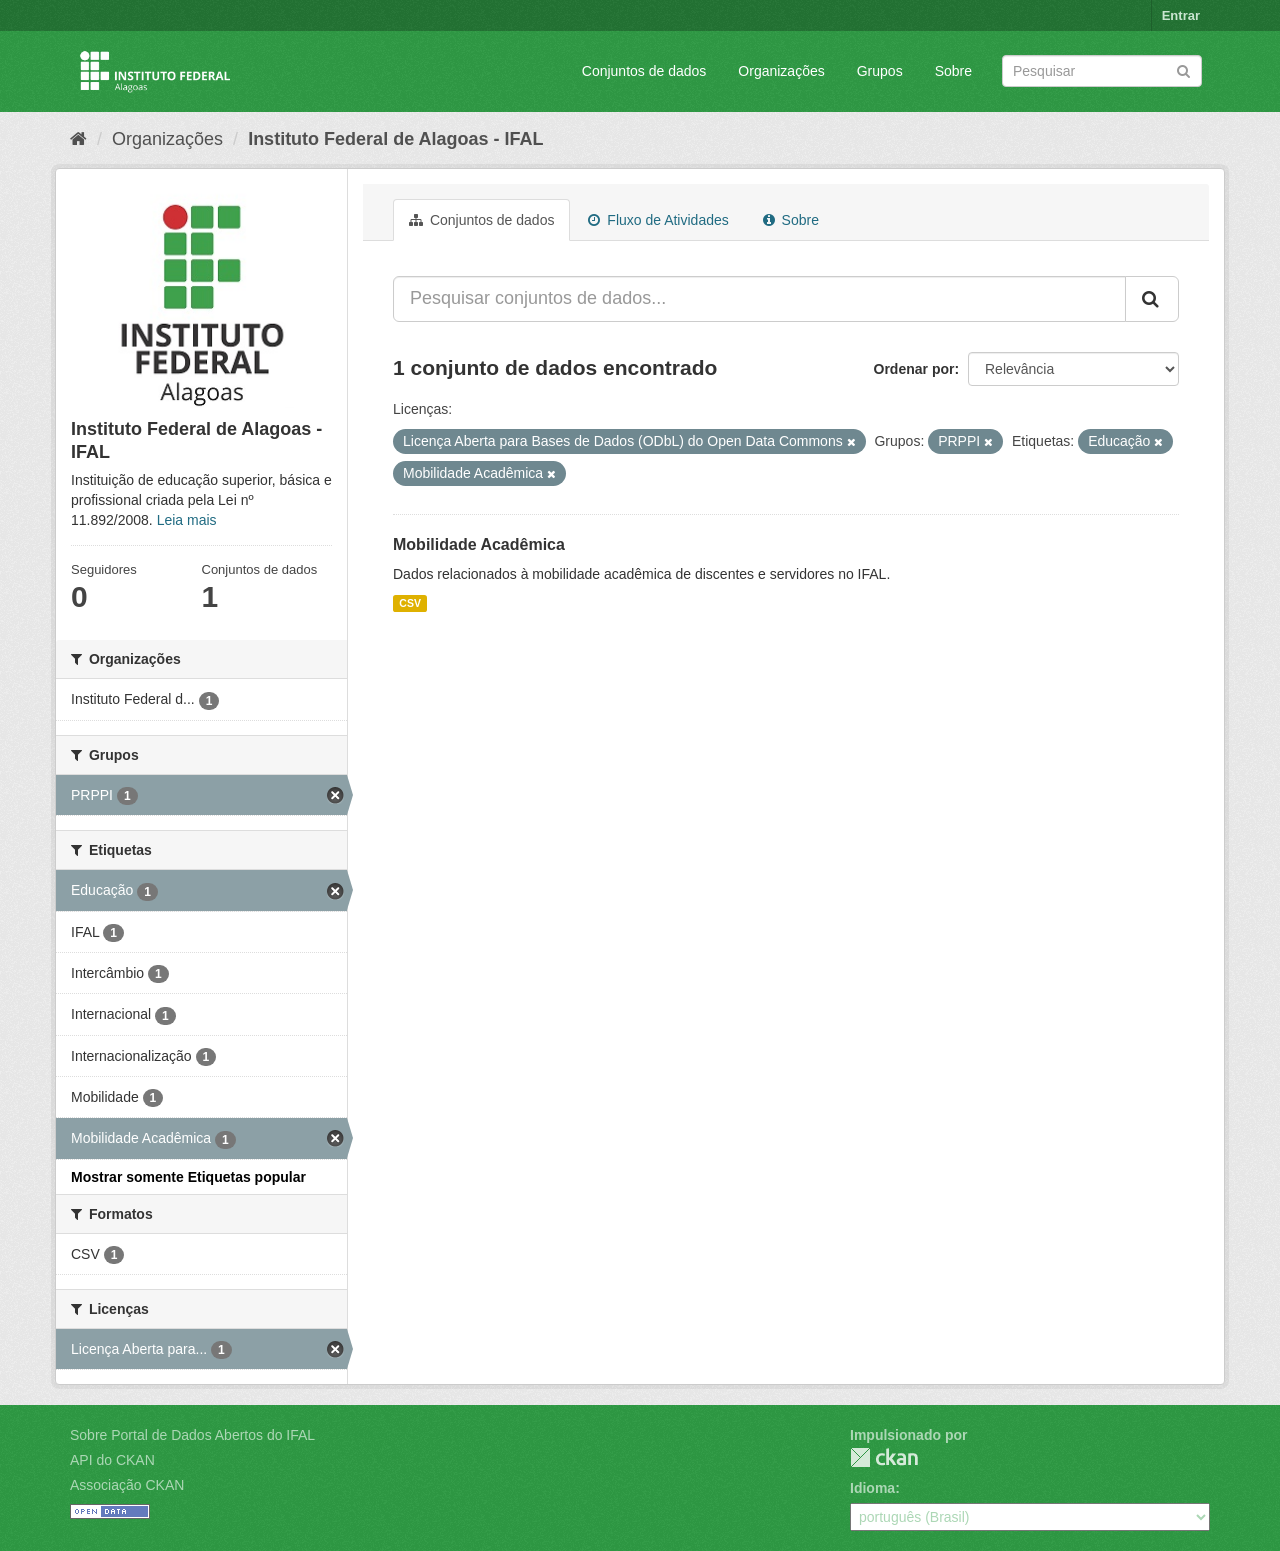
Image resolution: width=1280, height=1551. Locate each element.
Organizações (781, 71)
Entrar (1181, 15)
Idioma (872, 1488)
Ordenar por (914, 369)
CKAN (884, 1457)
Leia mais (187, 520)
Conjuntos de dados (644, 71)
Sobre (953, 71)
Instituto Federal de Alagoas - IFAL (395, 139)
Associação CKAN (127, 1485)
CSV (410, 603)
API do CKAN (112, 1460)
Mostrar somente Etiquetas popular (188, 1177)
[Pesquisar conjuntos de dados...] (759, 299)
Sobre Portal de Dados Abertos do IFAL (192, 1435)
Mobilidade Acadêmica (479, 544)
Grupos (880, 71)
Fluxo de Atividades (658, 220)
